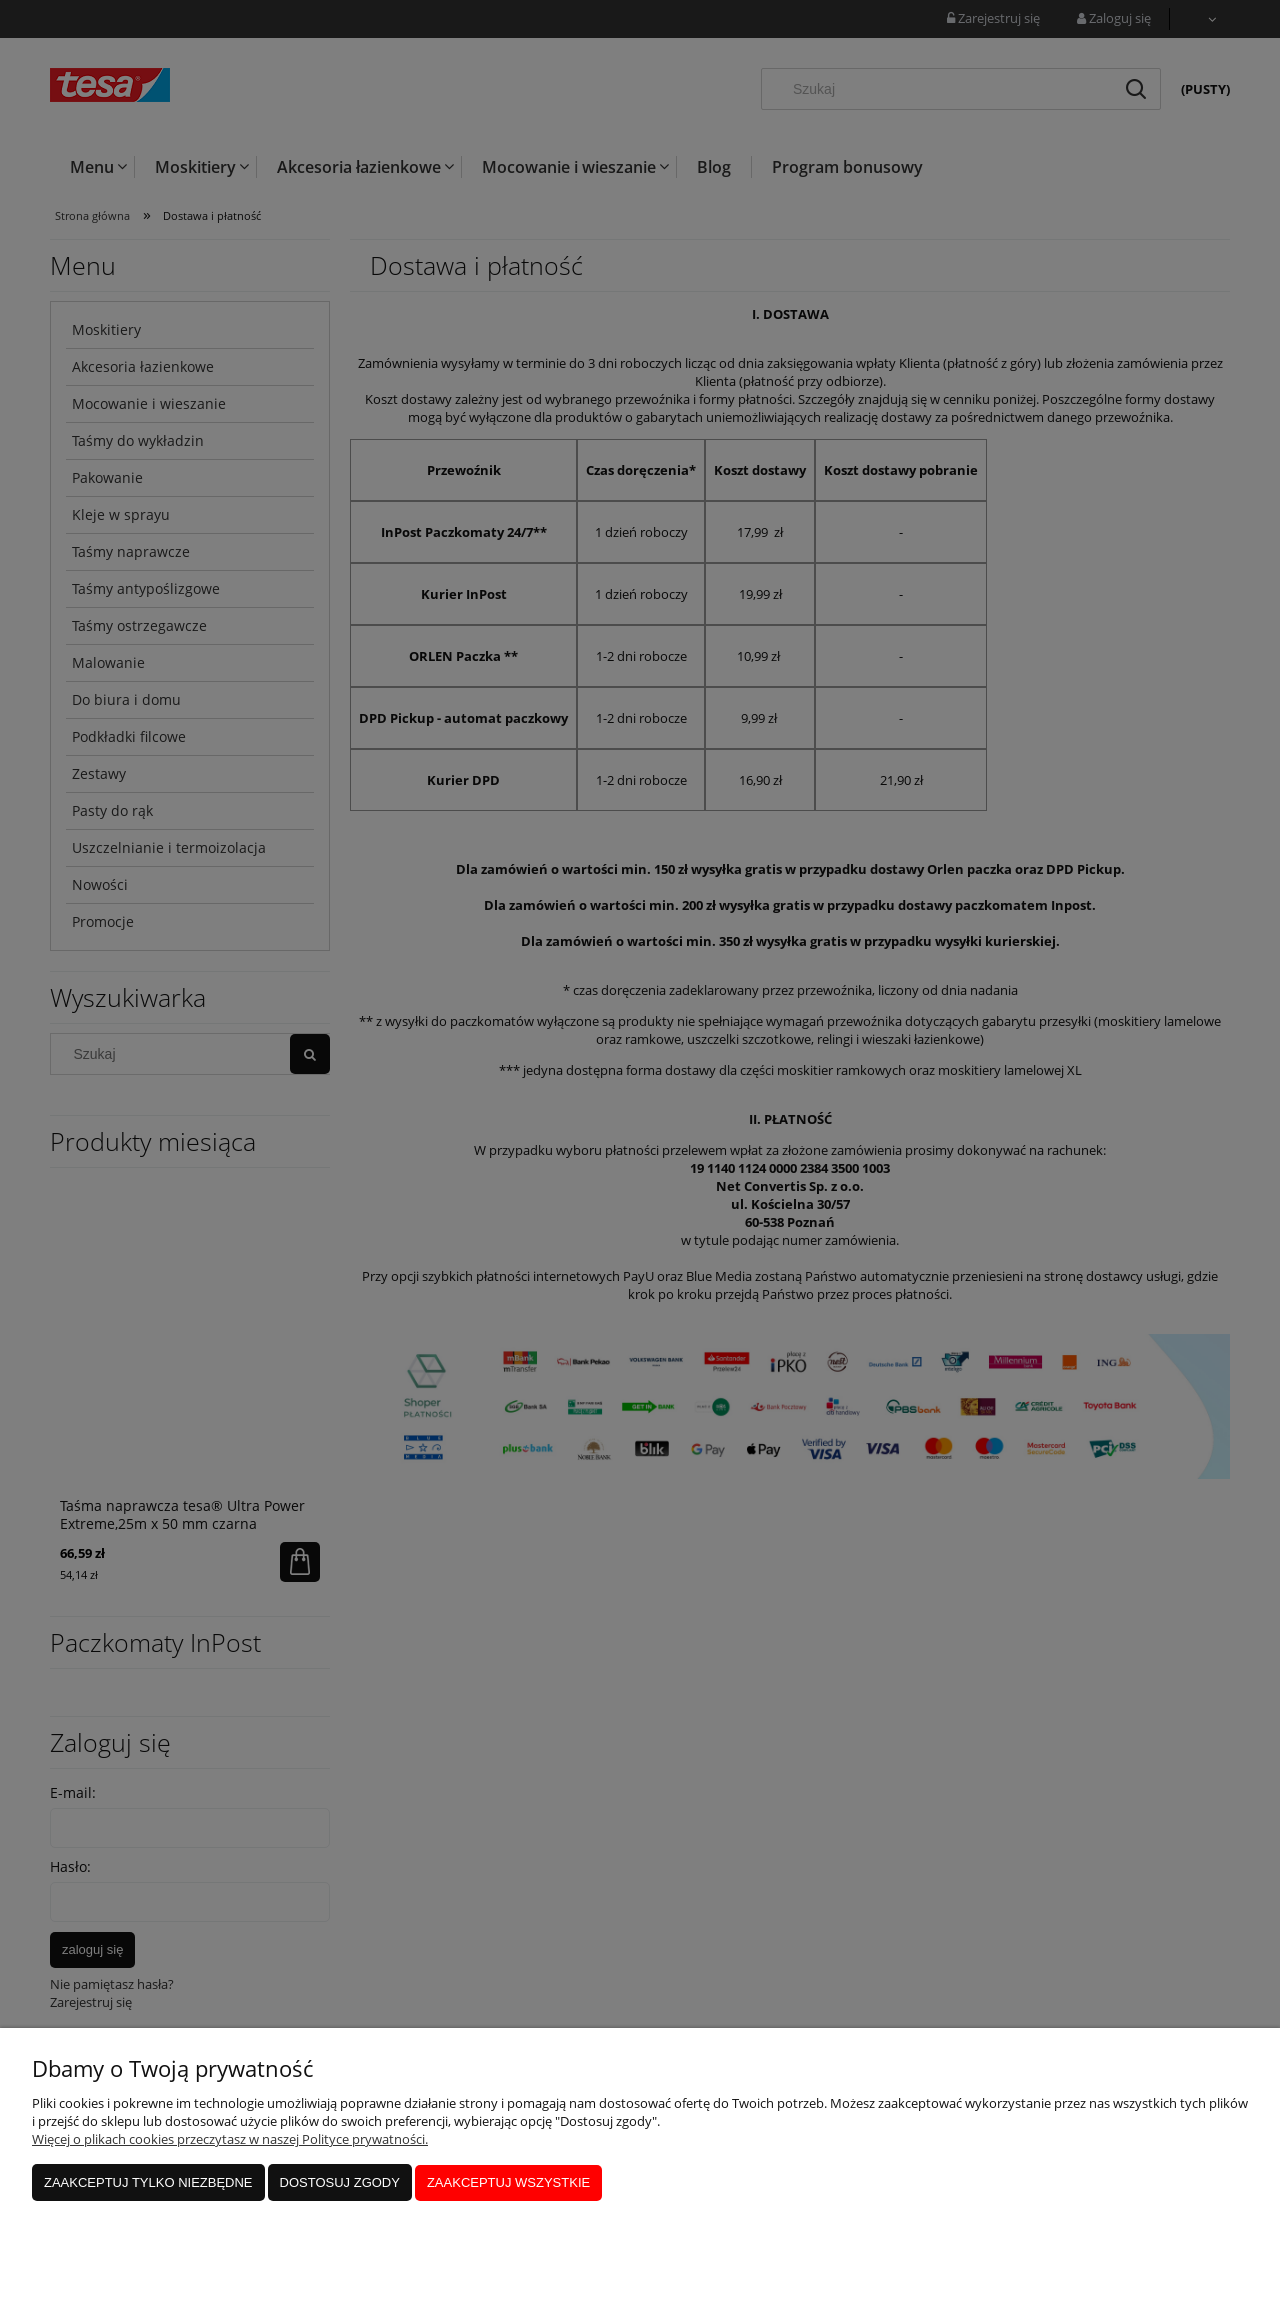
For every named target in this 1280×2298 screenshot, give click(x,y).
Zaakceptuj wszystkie (508, 2183)
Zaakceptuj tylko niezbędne (148, 2183)
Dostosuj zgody (340, 2183)
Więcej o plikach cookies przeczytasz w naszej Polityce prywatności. (230, 2141)
